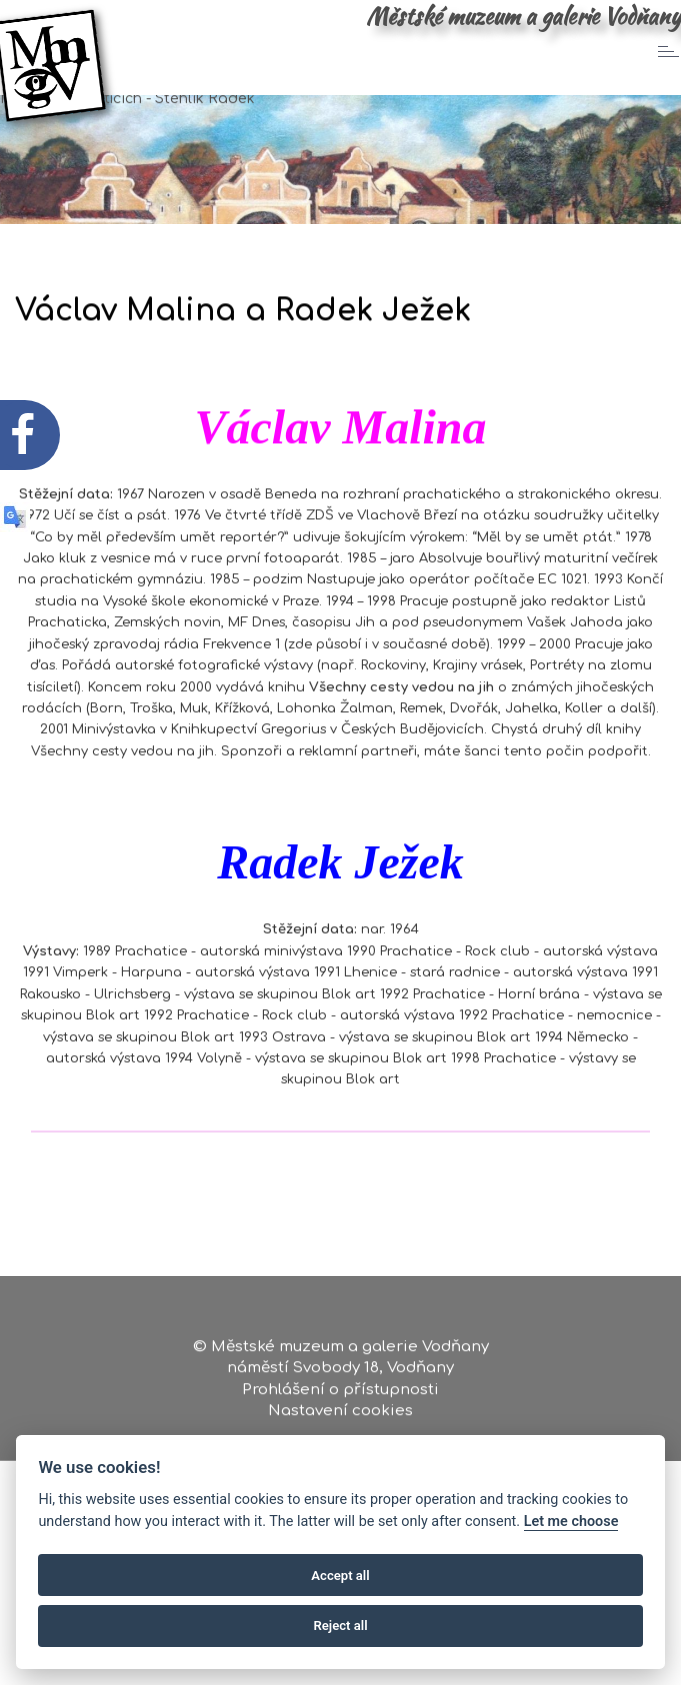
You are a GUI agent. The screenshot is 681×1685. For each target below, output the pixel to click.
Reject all (340, 1625)
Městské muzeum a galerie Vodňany (523, 16)
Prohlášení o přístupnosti (340, 1395)
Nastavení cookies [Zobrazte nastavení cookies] (340, 1416)
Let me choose (571, 1521)
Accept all (340, 1575)
